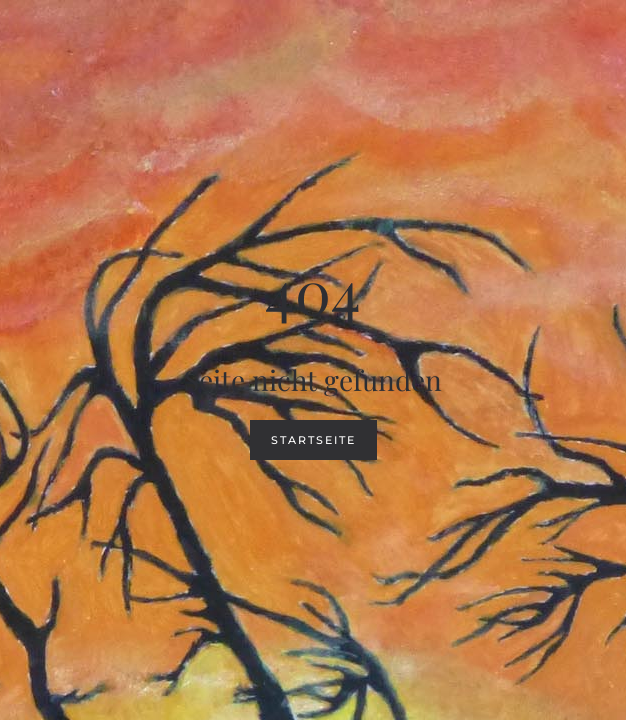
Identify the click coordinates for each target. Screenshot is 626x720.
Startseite (313, 440)
